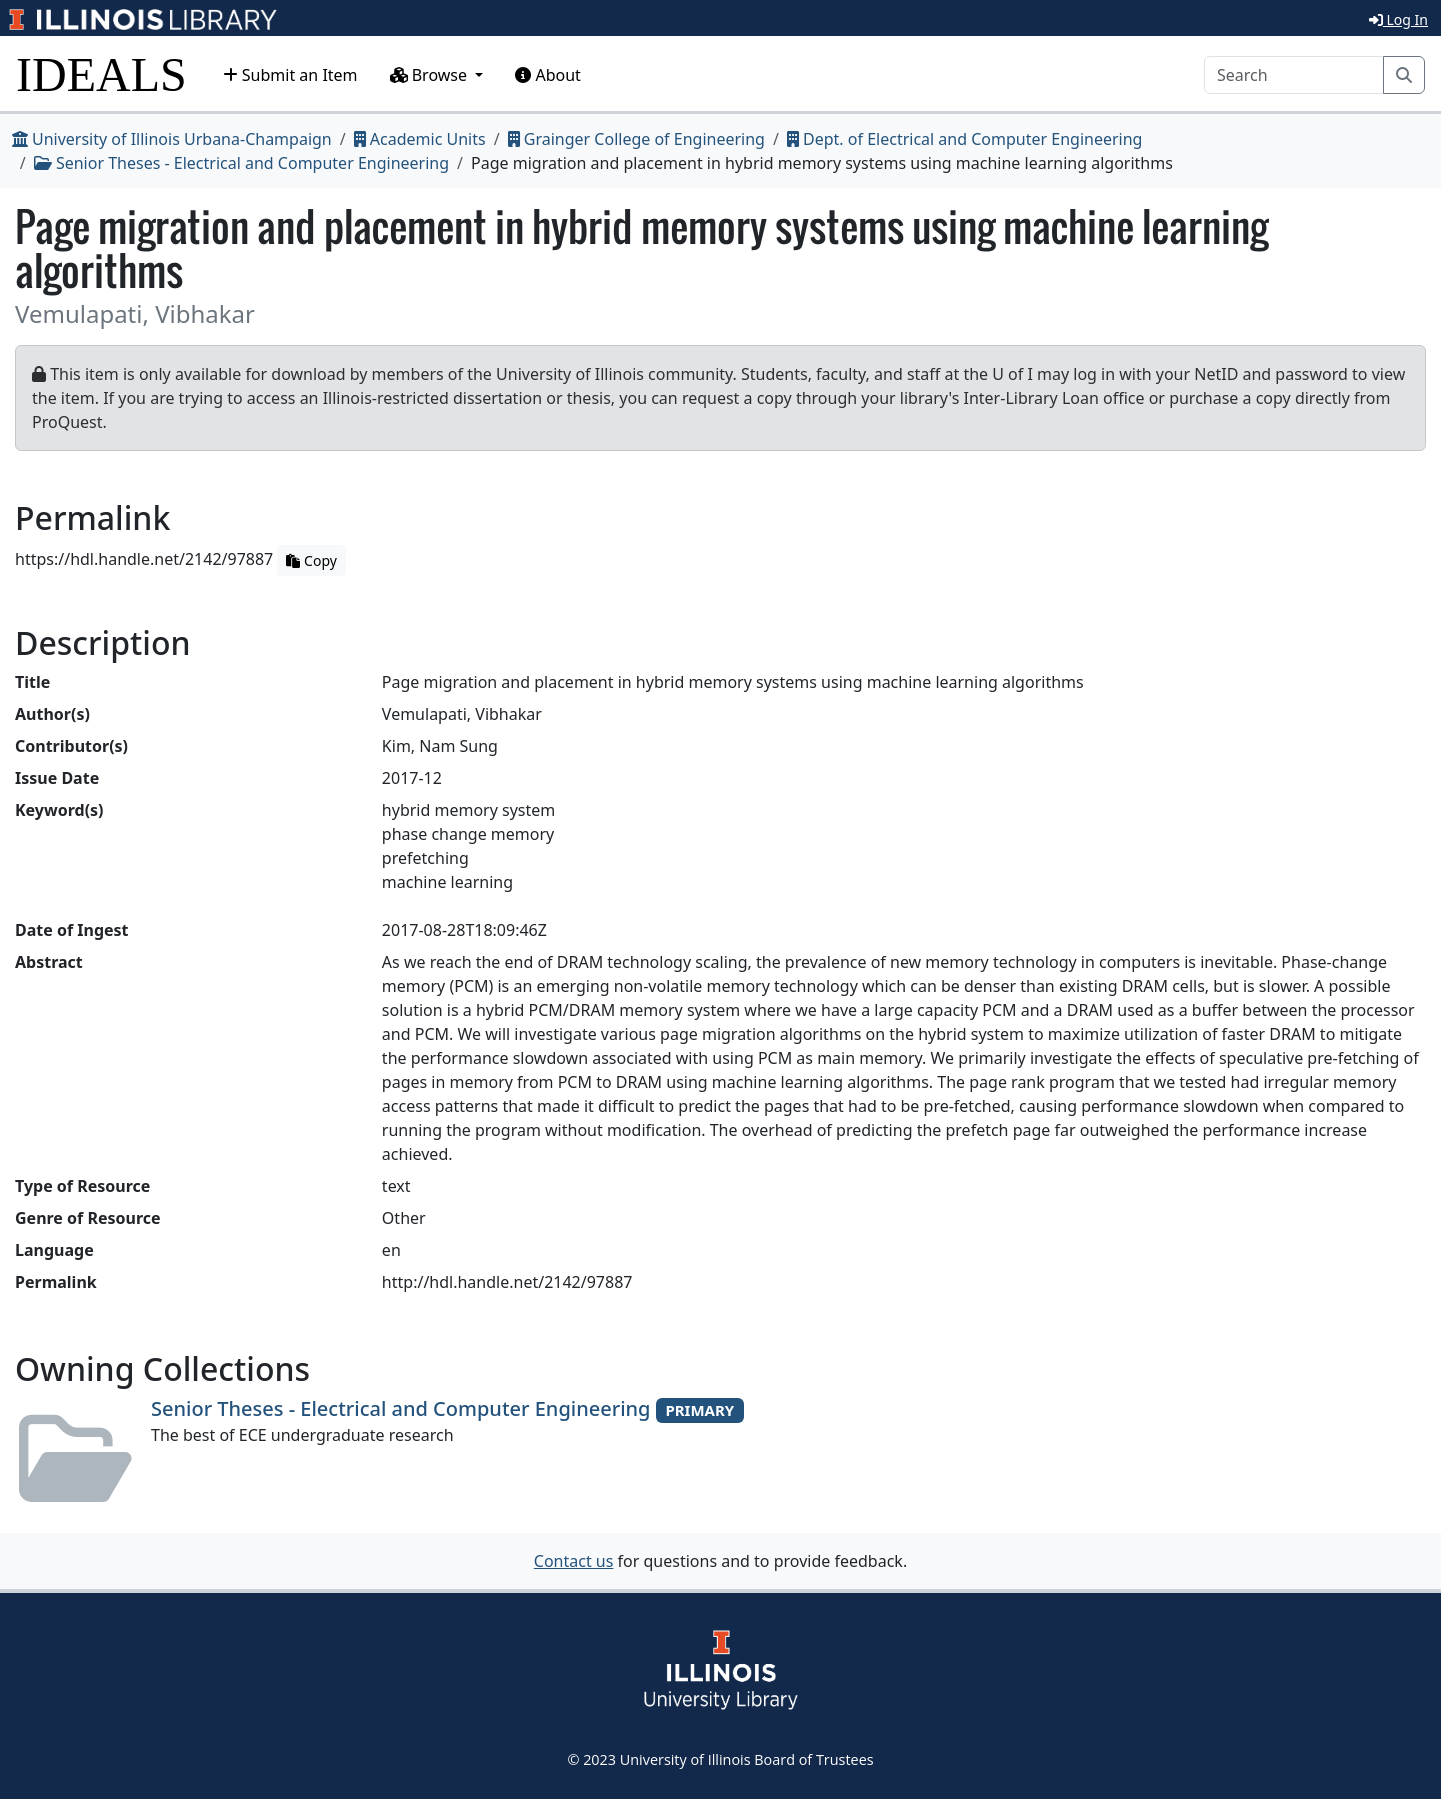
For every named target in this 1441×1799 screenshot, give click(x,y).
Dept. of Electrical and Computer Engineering (965, 139)
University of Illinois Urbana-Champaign (172, 139)
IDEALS (101, 74)
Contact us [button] (574, 1561)
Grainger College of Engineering (636, 139)
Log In (1398, 19)
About (548, 75)
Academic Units (420, 139)
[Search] (1294, 75)
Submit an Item (290, 75)
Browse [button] (431, 75)
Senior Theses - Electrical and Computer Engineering (241, 163)
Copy (311, 560)
